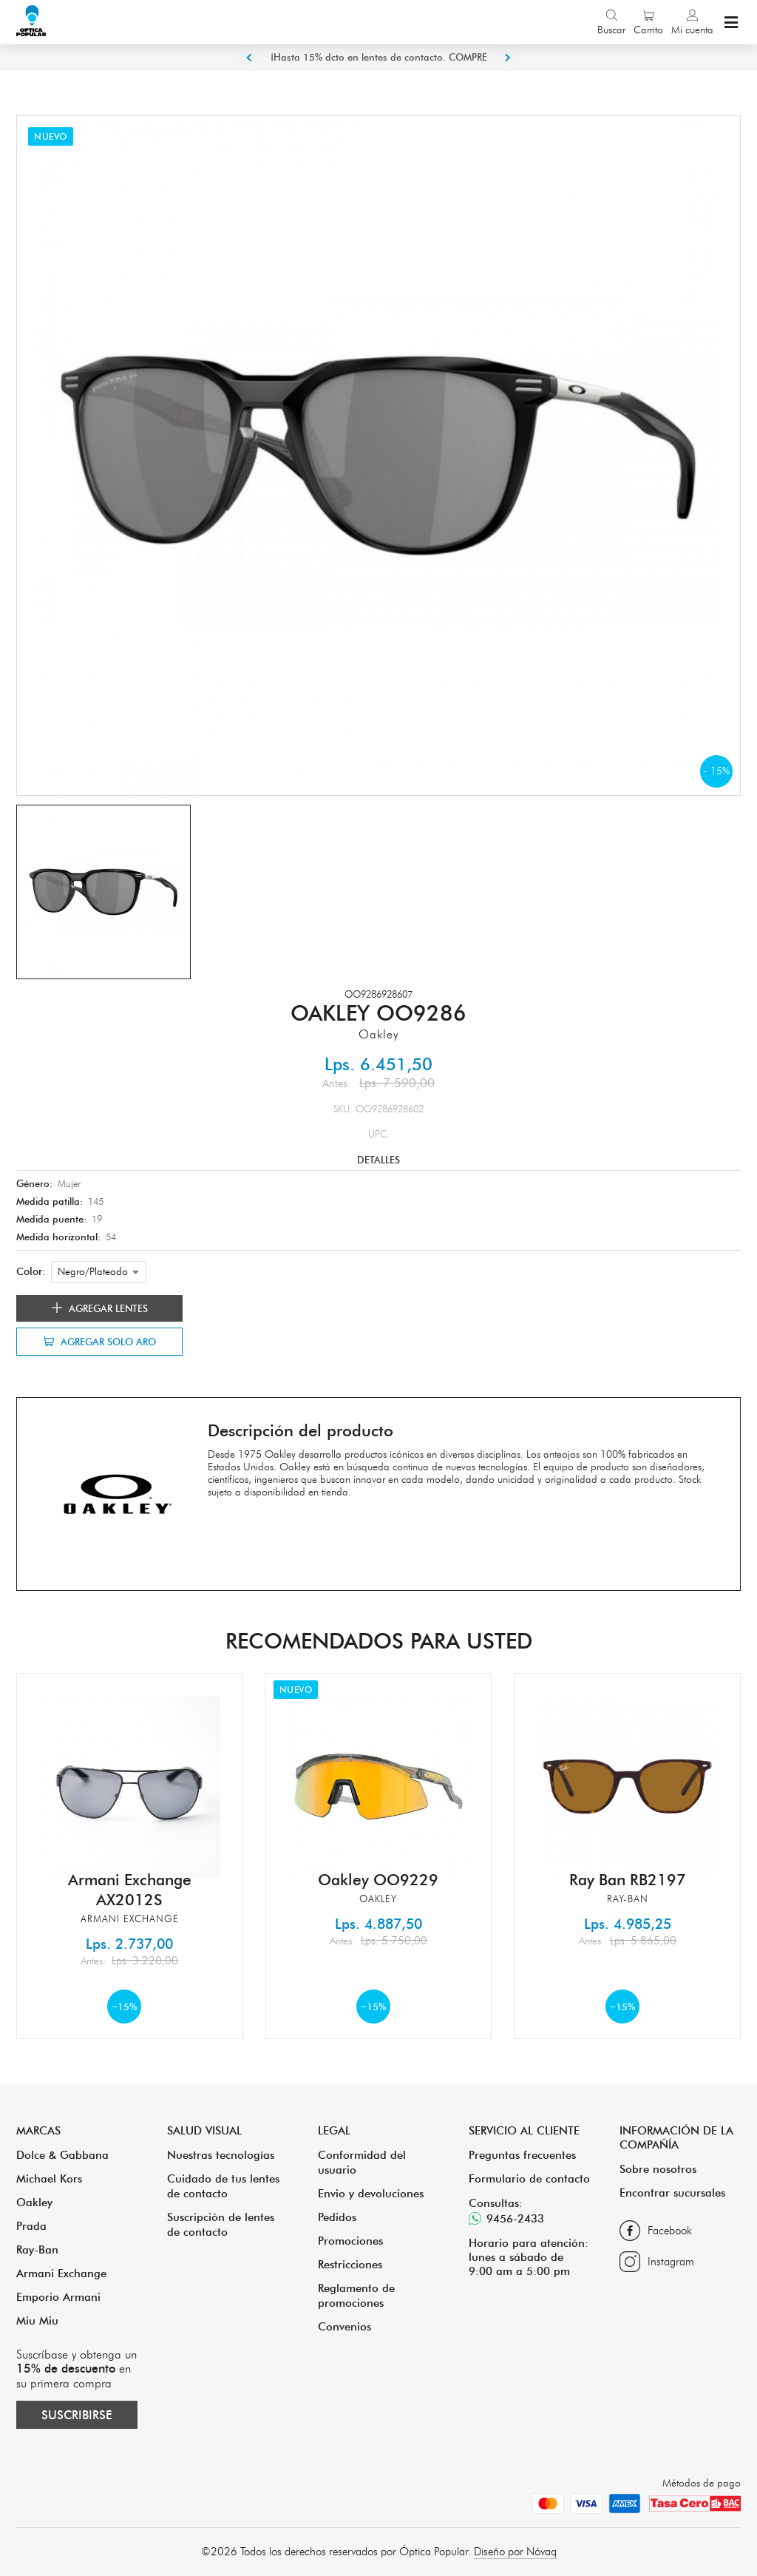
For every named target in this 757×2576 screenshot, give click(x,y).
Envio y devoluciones (371, 2193)
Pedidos (337, 2217)
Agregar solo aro (100, 1342)
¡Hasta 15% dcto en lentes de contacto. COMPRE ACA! (379, 70)
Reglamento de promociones (356, 2295)
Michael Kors (49, 2178)
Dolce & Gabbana (62, 2155)
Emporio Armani (58, 2297)
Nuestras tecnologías (220, 2155)
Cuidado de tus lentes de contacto (223, 2185)
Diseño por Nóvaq (515, 2551)
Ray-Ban (37, 2249)
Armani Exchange (61, 2273)
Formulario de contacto (529, 2178)
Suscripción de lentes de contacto (220, 2224)
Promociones (350, 2241)
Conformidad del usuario (362, 2162)
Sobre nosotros (657, 2169)
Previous (249, 58)
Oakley (34, 2202)
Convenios (344, 2326)
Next (508, 58)
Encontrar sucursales (672, 2192)
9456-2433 (506, 2218)
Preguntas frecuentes (522, 2155)
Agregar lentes (100, 1308)
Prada (31, 2226)
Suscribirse (76, 2414)
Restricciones (350, 2264)
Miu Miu (37, 2320)
